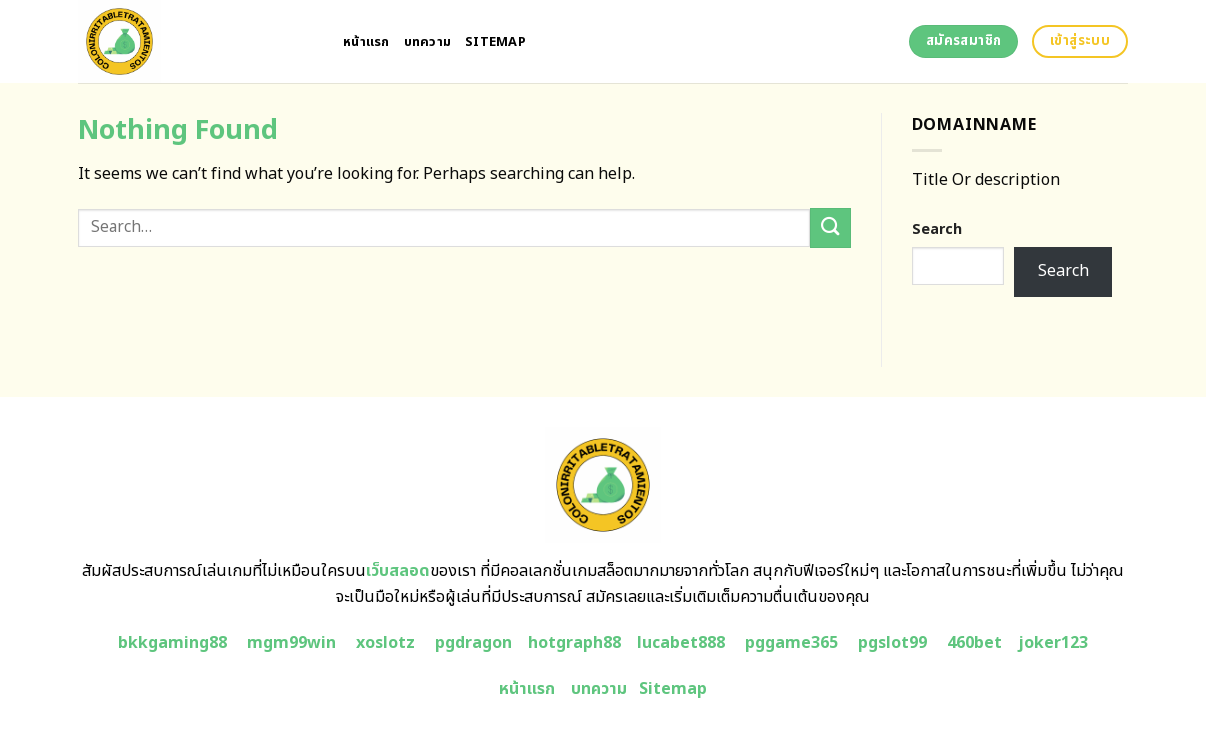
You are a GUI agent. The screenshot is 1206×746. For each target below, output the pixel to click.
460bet (974, 643)
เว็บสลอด (398, 571)
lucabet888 (681, 643)
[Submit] (830, 227)
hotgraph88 (574, 643)
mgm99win (291, 643)
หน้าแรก (366, 42)
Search (937, 229)
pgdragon (473, 643)
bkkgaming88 (172, 643)
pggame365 (791, 643)
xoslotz (385, 643)
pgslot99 (892, 643)
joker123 (1053, 643)
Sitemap (495, 42)
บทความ (428, 42)
